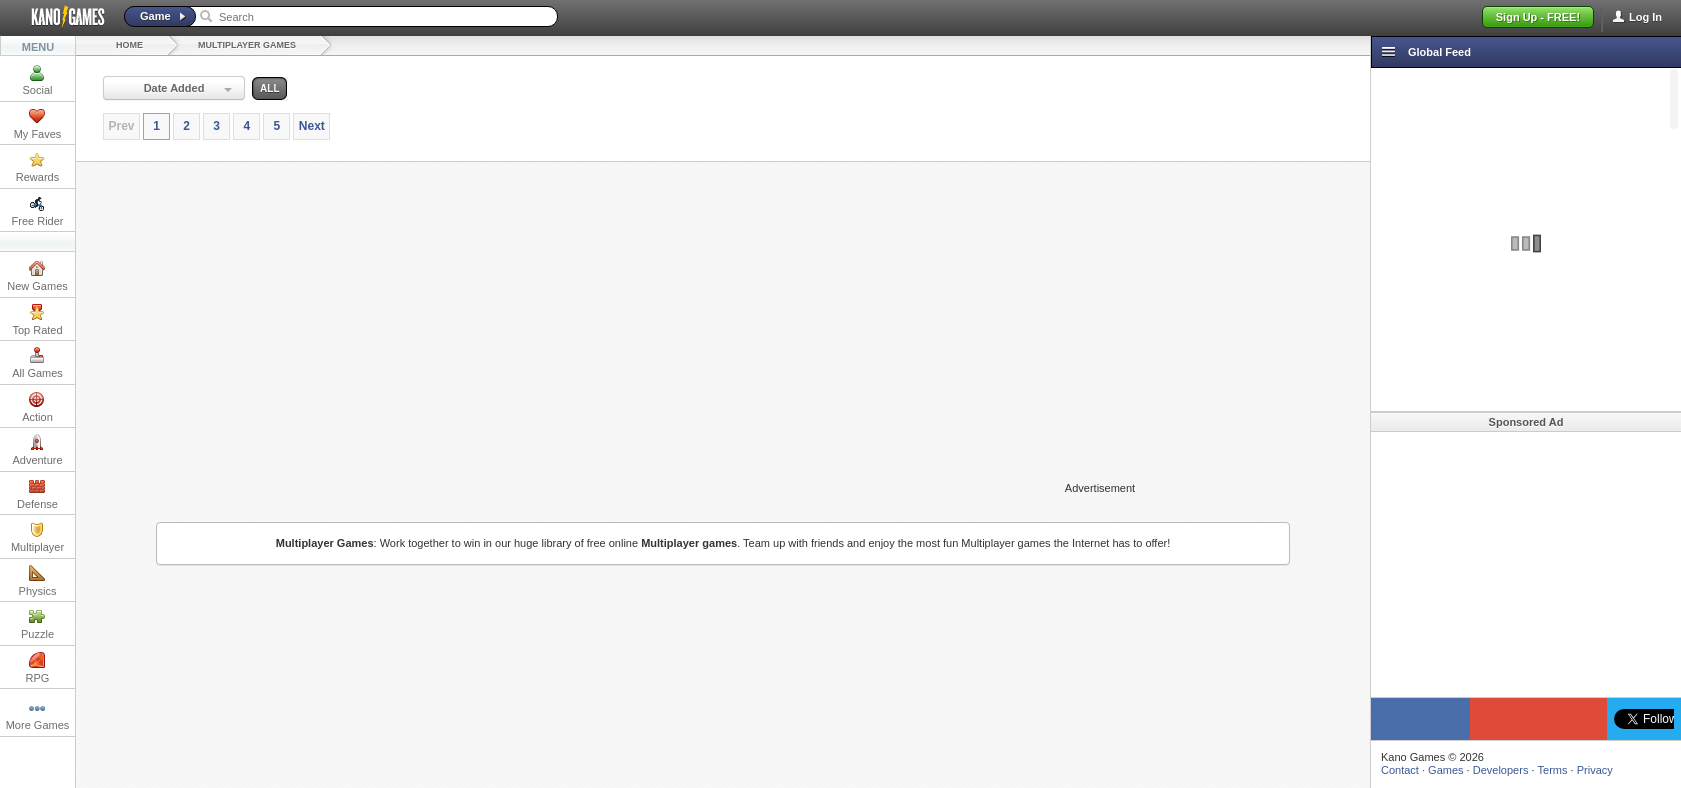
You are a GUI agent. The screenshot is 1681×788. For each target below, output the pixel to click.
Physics (38, 581)
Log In (1645, 17)
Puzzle (37, 624)
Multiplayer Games (247, 45)
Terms (1553, 770)
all (269, 88)
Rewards (37, 167)
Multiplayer (37, 537)
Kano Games (60, 17)
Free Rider (38, 211)
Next (312, 126)
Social (38, 80)
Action (37, 407)
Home (129, 45)
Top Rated (37, 320)
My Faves (38, 124)
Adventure (37, 450)
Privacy (1595, 770)
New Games (37, 276)
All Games (37, 363)
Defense (37, 494)
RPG (38, 668)
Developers (1501, 770)
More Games (38, 715)
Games (1445, 770)
